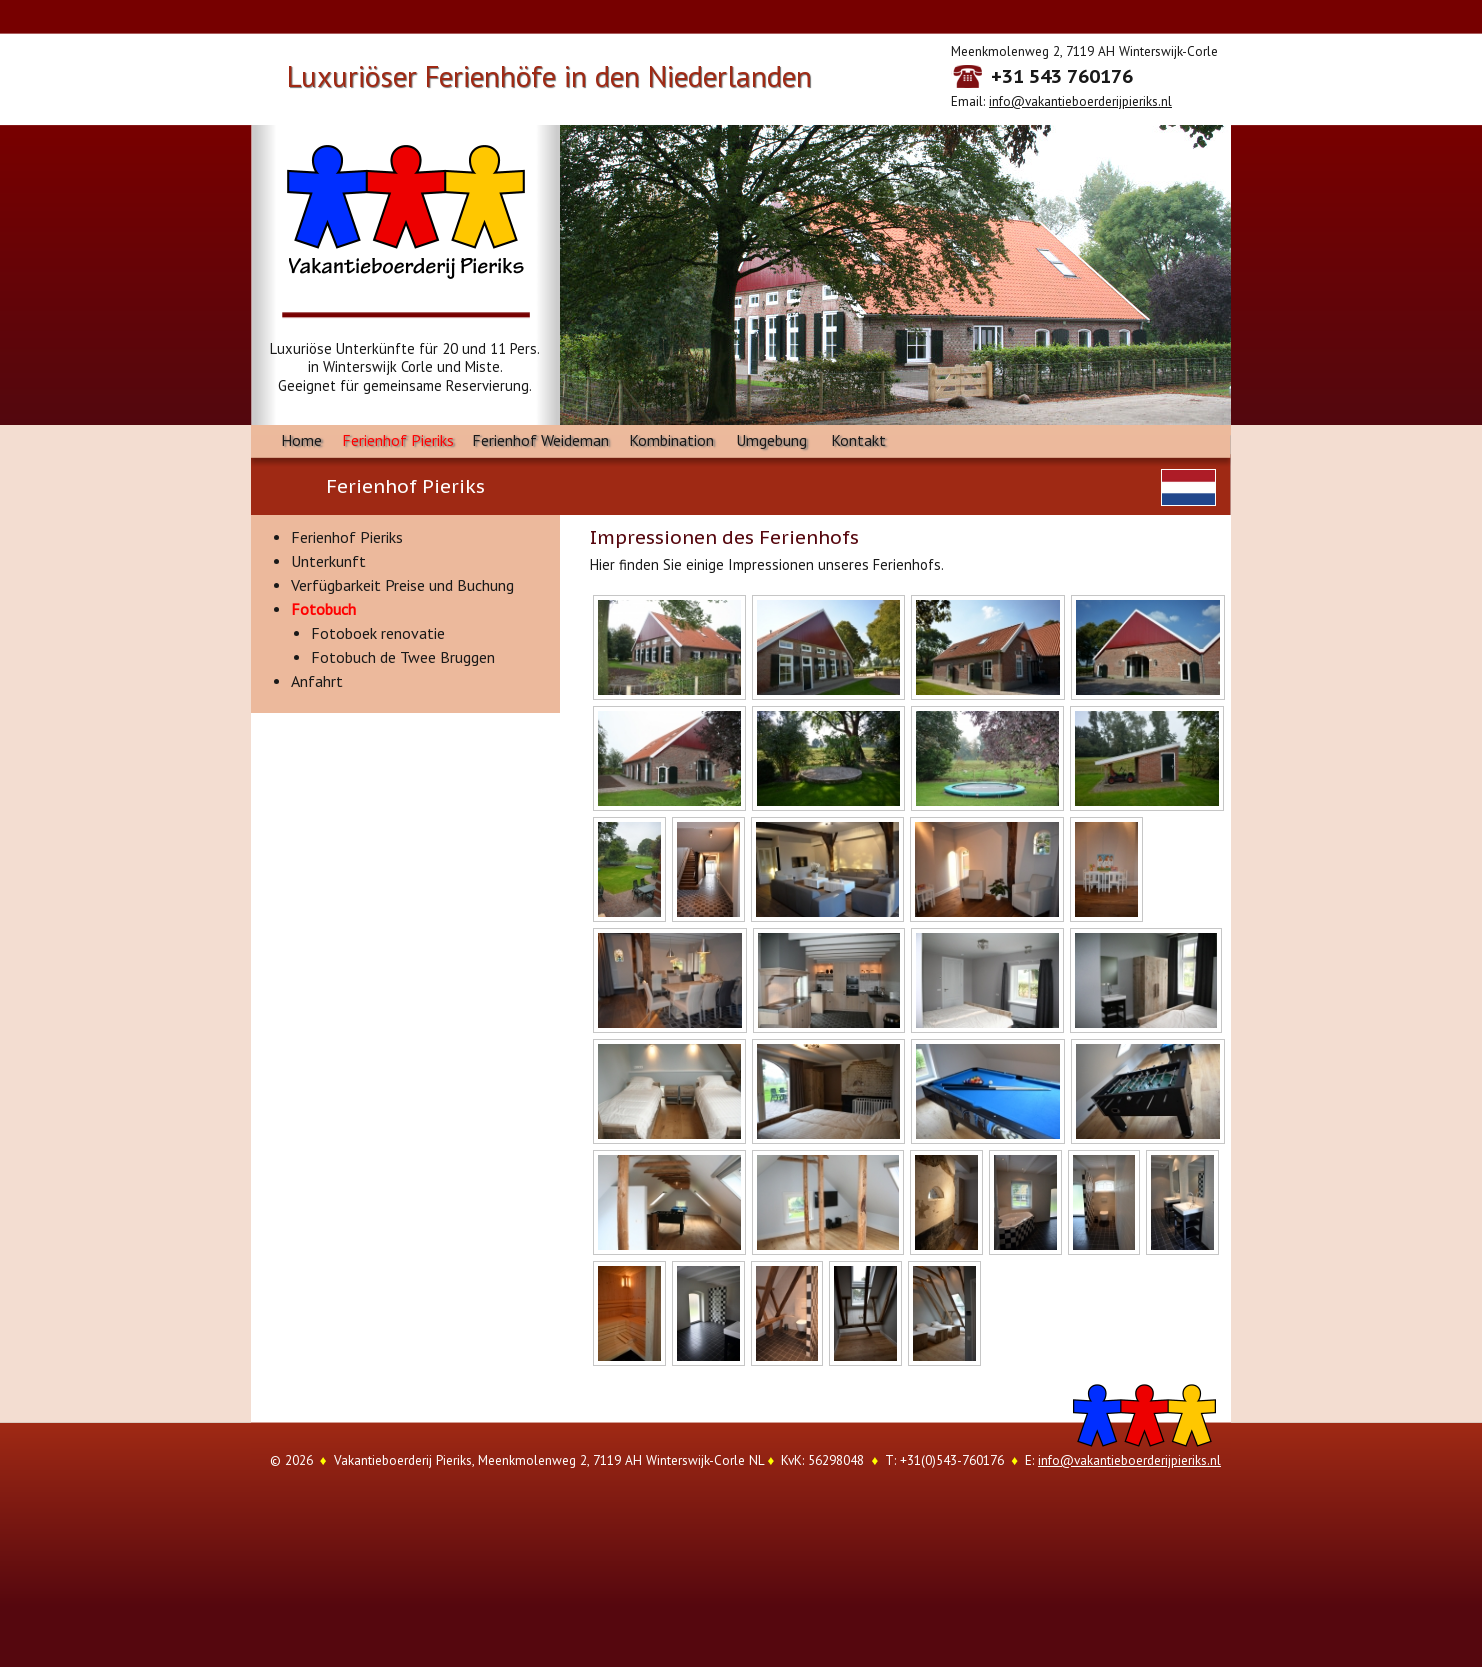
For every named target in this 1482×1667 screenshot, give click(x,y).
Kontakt (858, 440)
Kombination (671, 440)
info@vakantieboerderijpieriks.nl (1080, 101)
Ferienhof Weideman (540, 440)
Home (301, 440)
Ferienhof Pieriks (398, 440)
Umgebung (771, 440)
